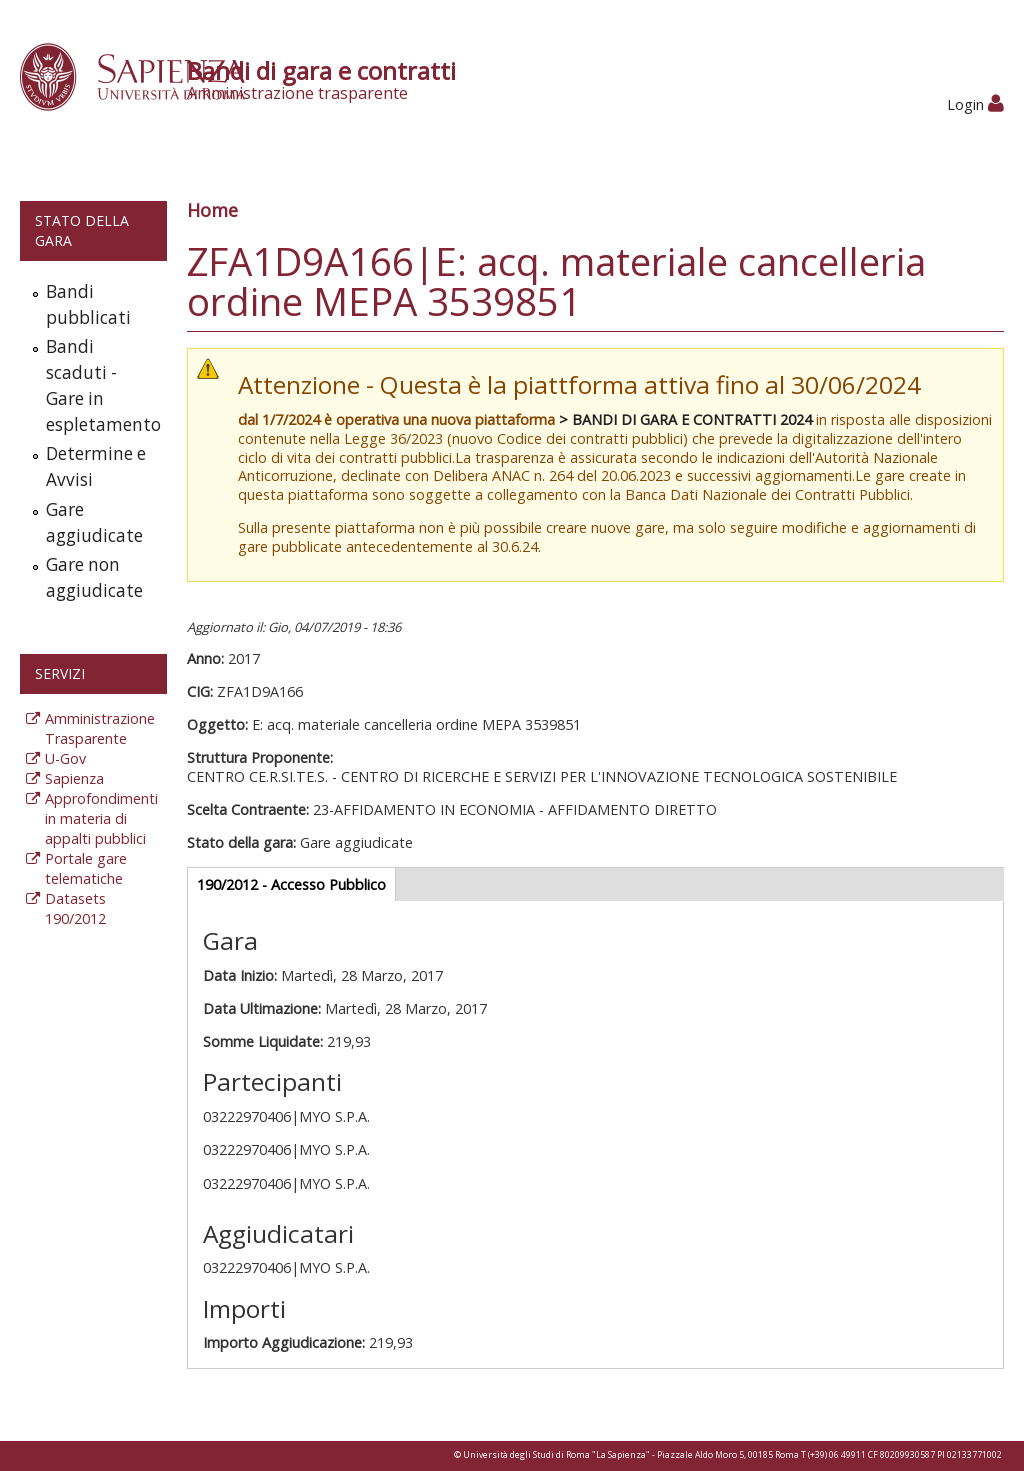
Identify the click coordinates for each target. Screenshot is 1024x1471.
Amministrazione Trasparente (100, 728)
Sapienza (74, 778)
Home (212, 210)
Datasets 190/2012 (75, 908)
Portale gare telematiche (86, 868)
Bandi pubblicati (88, 304)
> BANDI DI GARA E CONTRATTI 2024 (685, 419)
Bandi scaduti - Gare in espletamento (102, 385)
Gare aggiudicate (94, 522)
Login (975, 104)
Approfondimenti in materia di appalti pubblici (101, 818)
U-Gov (65, 758)
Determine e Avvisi (96, 466)
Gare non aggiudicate (94, 577)
